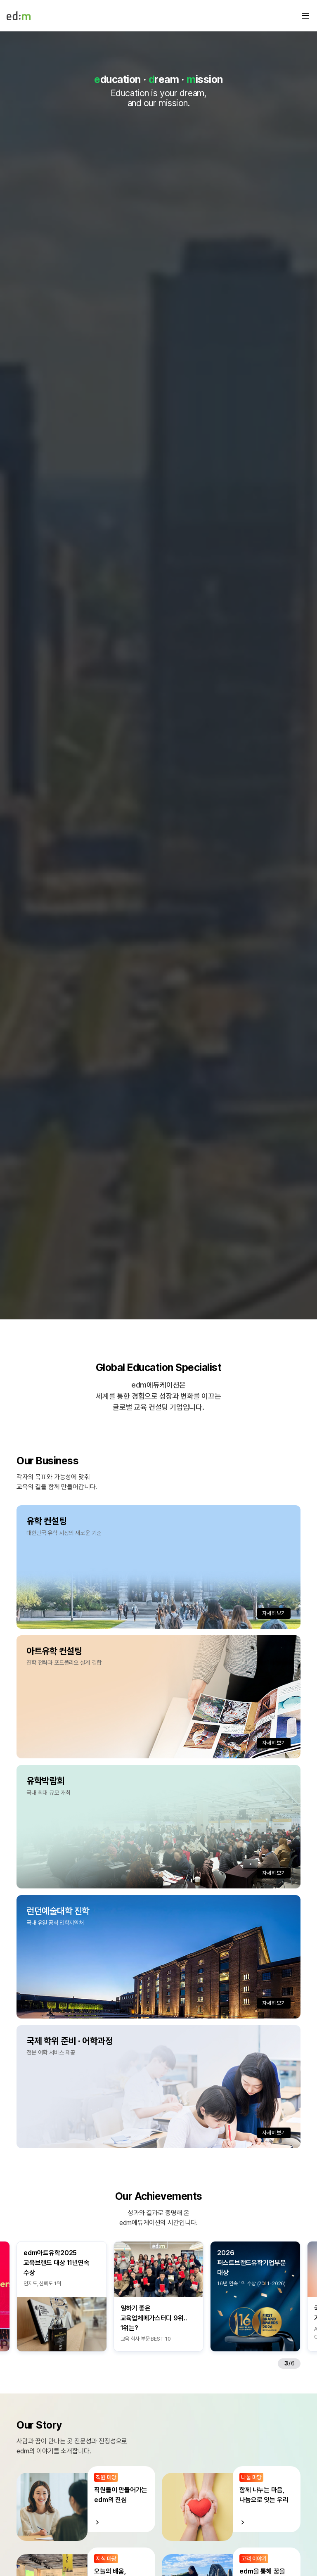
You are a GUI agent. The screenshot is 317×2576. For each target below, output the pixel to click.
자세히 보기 (274, 1613)
